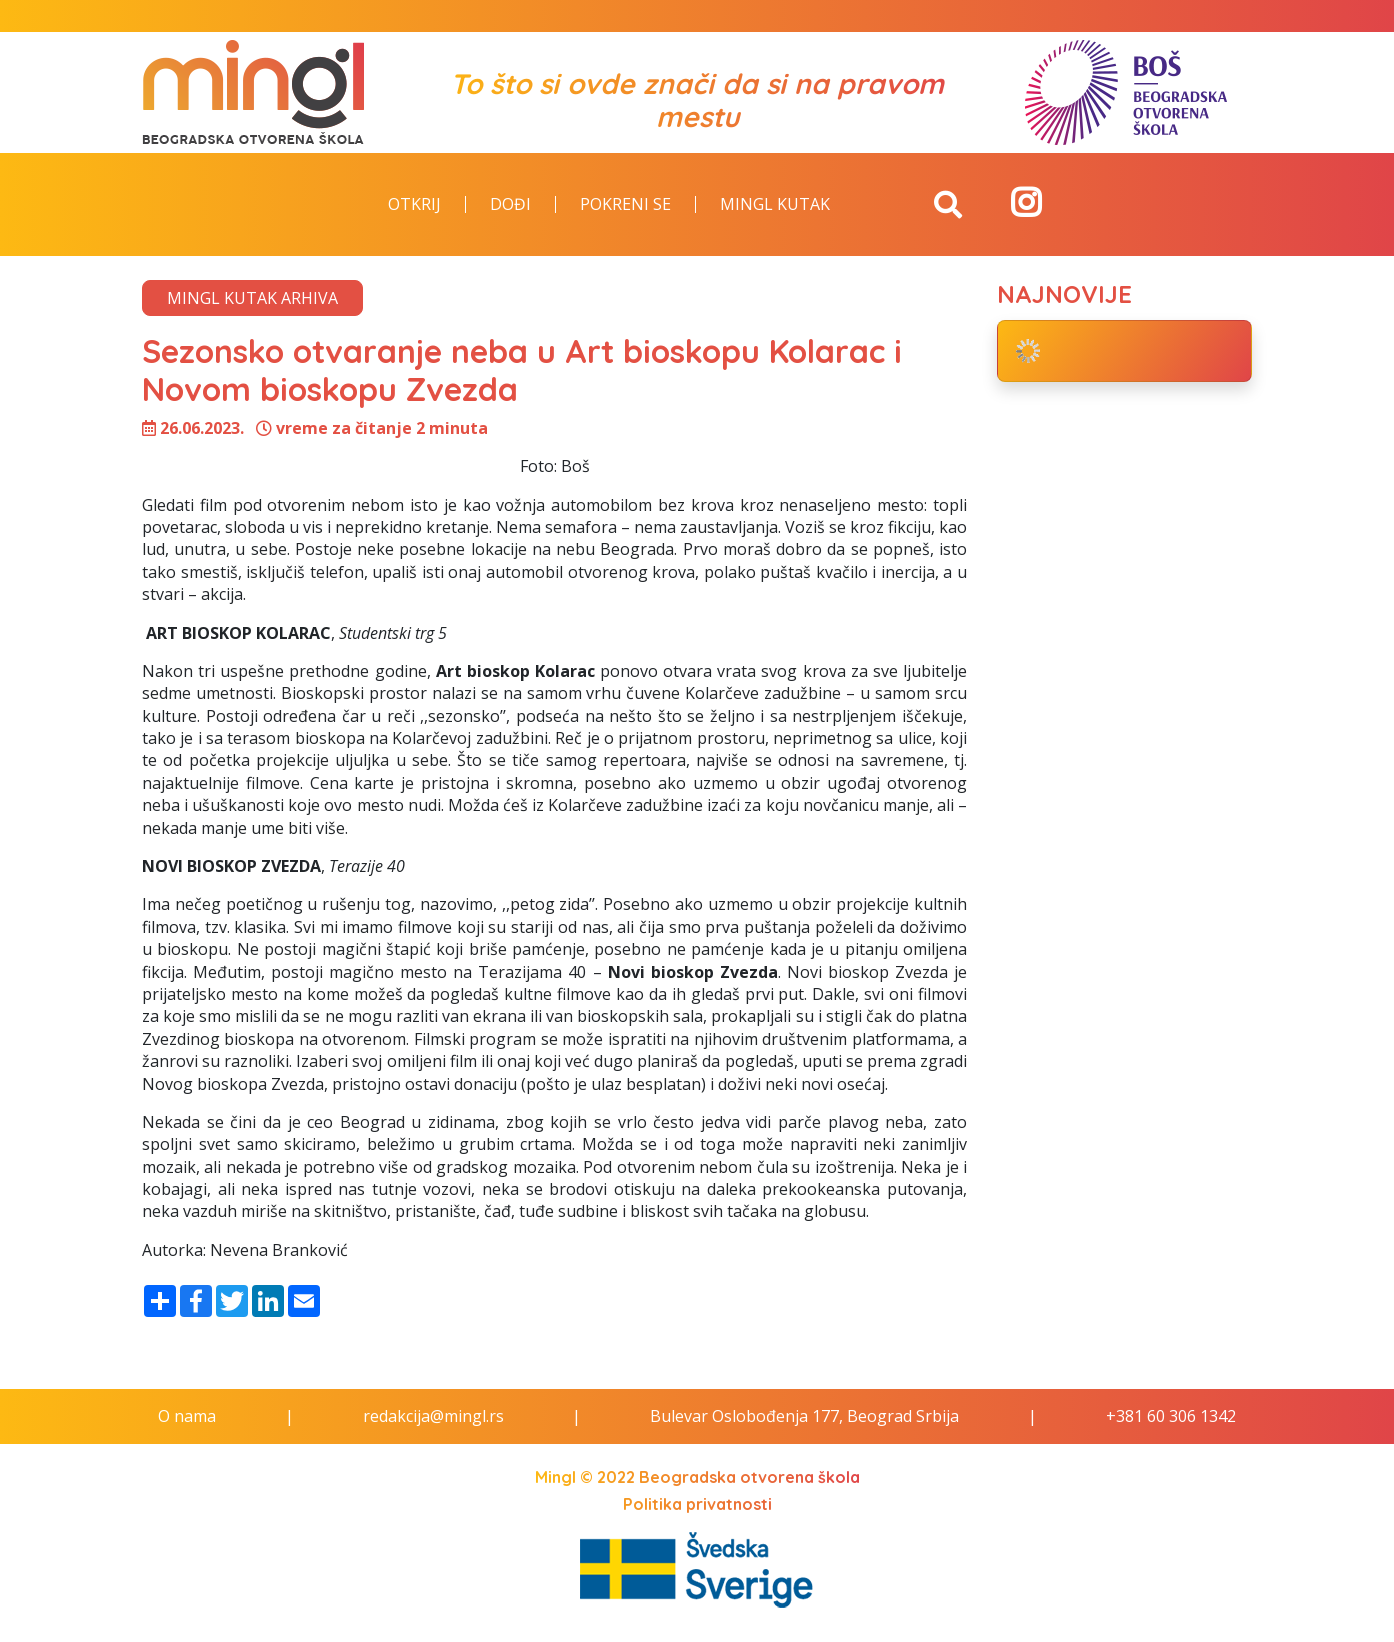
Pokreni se (625, 205)
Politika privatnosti (697, 1504)
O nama (187, 1416)
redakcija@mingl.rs (433, 1416)
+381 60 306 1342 (1171, 1416)
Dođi (510, 205)
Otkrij (414, 205)
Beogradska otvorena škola (749, 1477)
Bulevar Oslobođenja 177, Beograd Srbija (804, 1416)
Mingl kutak (775, 205)
